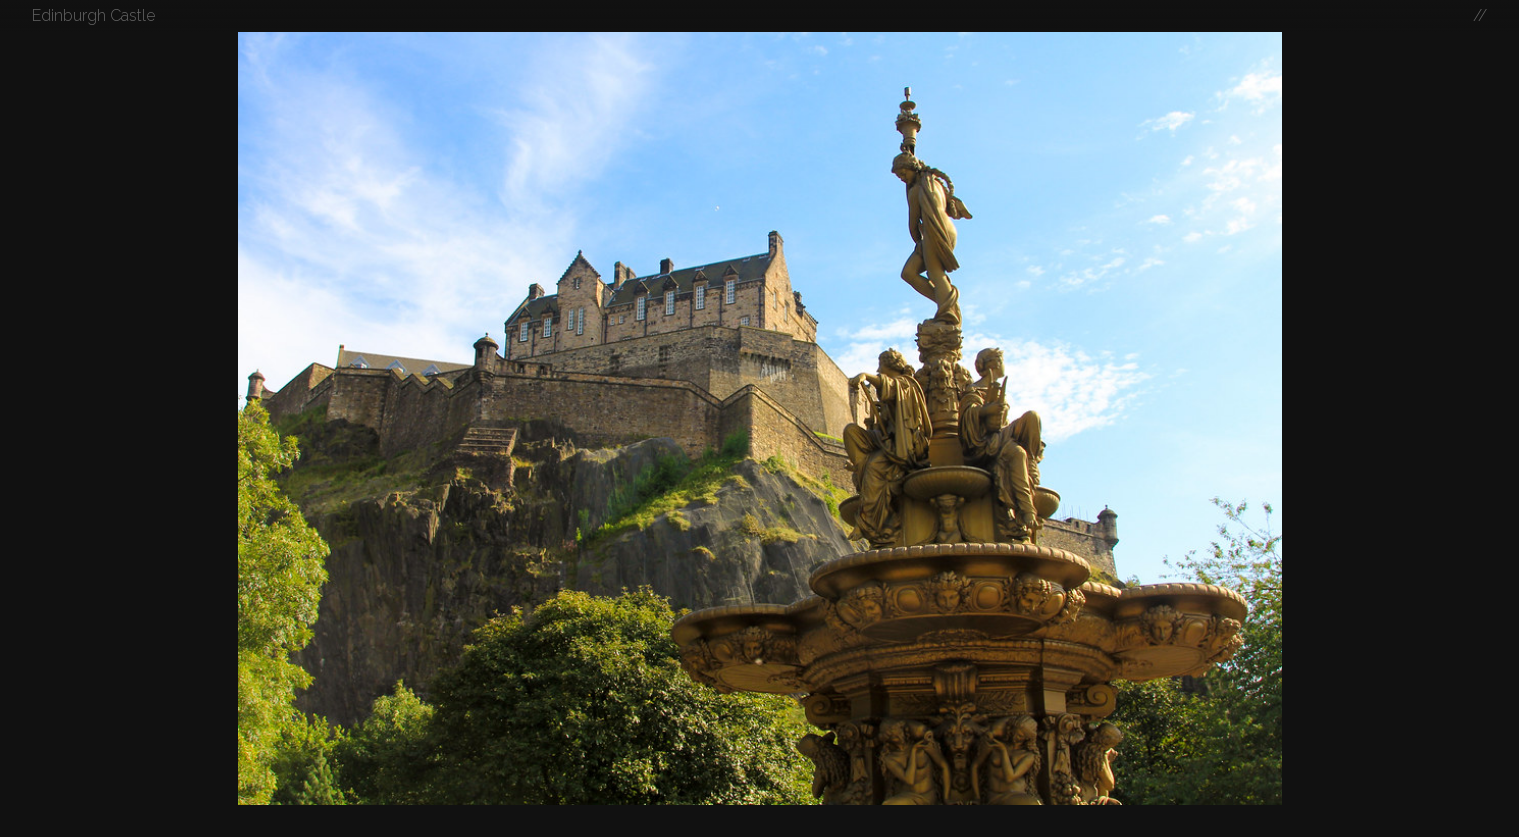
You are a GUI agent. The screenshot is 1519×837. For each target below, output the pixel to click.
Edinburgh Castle (93, 15)
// (1480, 15)
